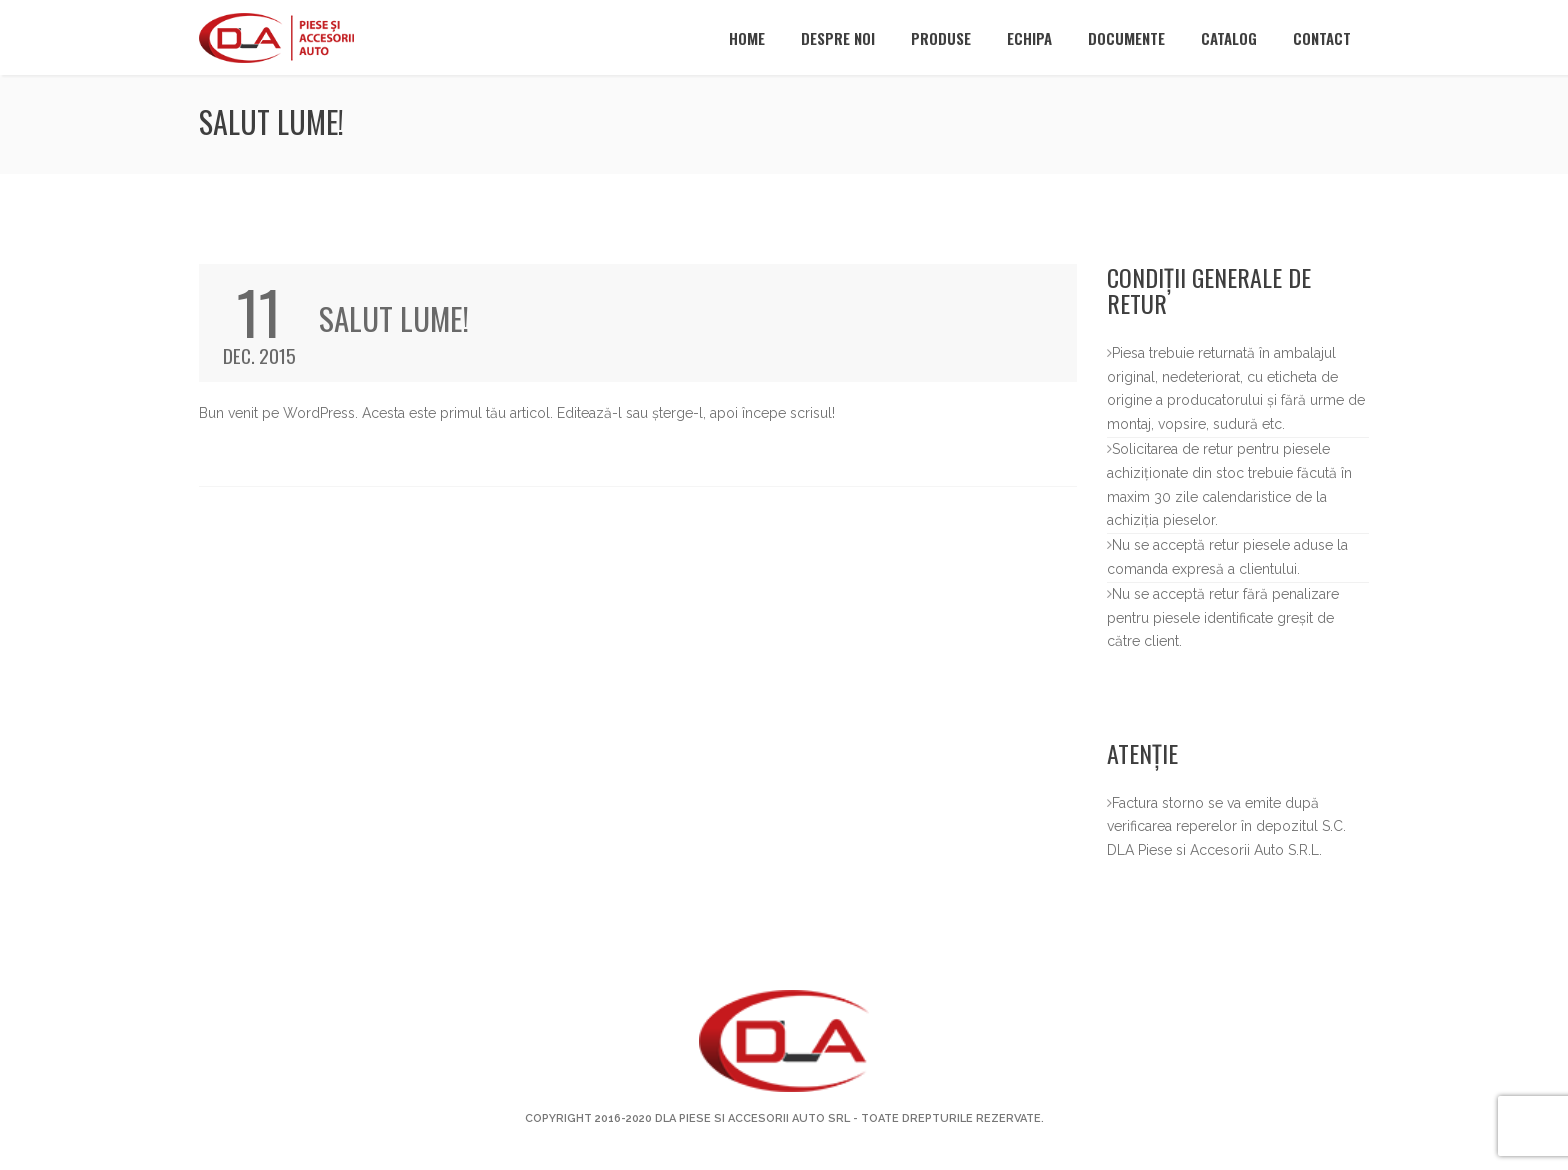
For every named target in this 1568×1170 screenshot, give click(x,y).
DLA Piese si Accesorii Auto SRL (752, 1118)
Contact (1322, 38)
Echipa (1029, 38)
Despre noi (838, 38)
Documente (1126, 38)
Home (747, 38)
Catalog (1229, 38)
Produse (941, 38)
